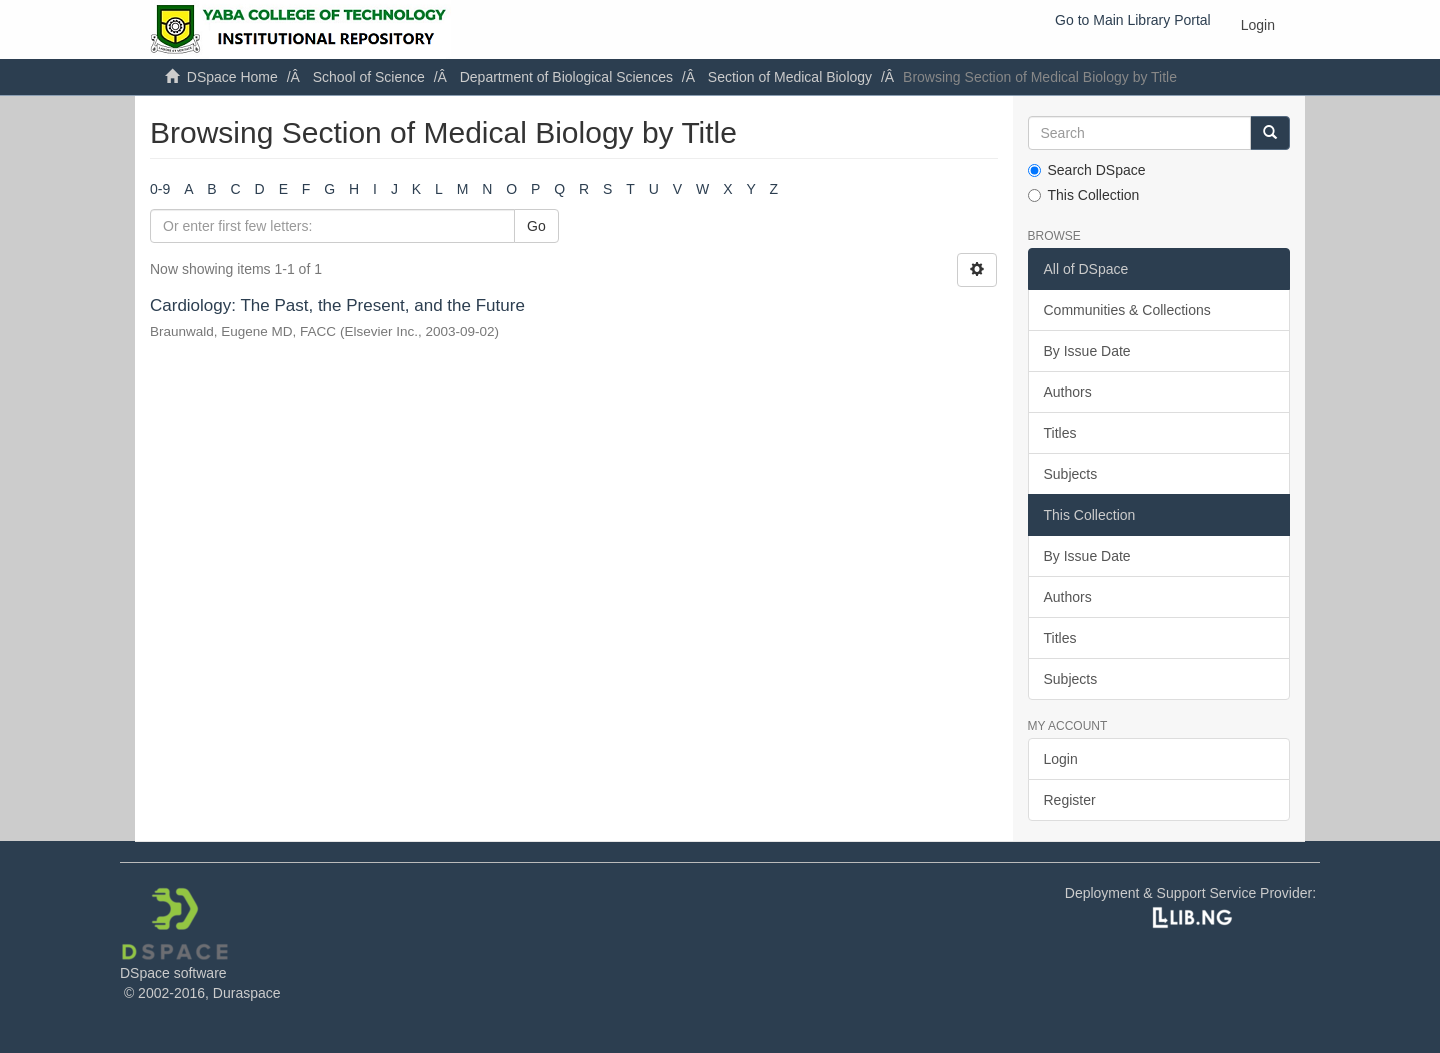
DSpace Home (232, 77)
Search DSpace (1087, 170)
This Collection (1084, 195)
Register (1070, 800)
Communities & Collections (1127, 310)
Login (1061, 759)
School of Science (369, 77)
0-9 (160, 189)
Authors (1068, 392)
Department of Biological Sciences (566, 77)
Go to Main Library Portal (1133, 20)
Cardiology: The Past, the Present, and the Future (337, 305)
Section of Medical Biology (790, 77)
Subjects (1071, 474)
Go (536, 226)
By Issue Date (1087, 351)
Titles (1060, 433)
